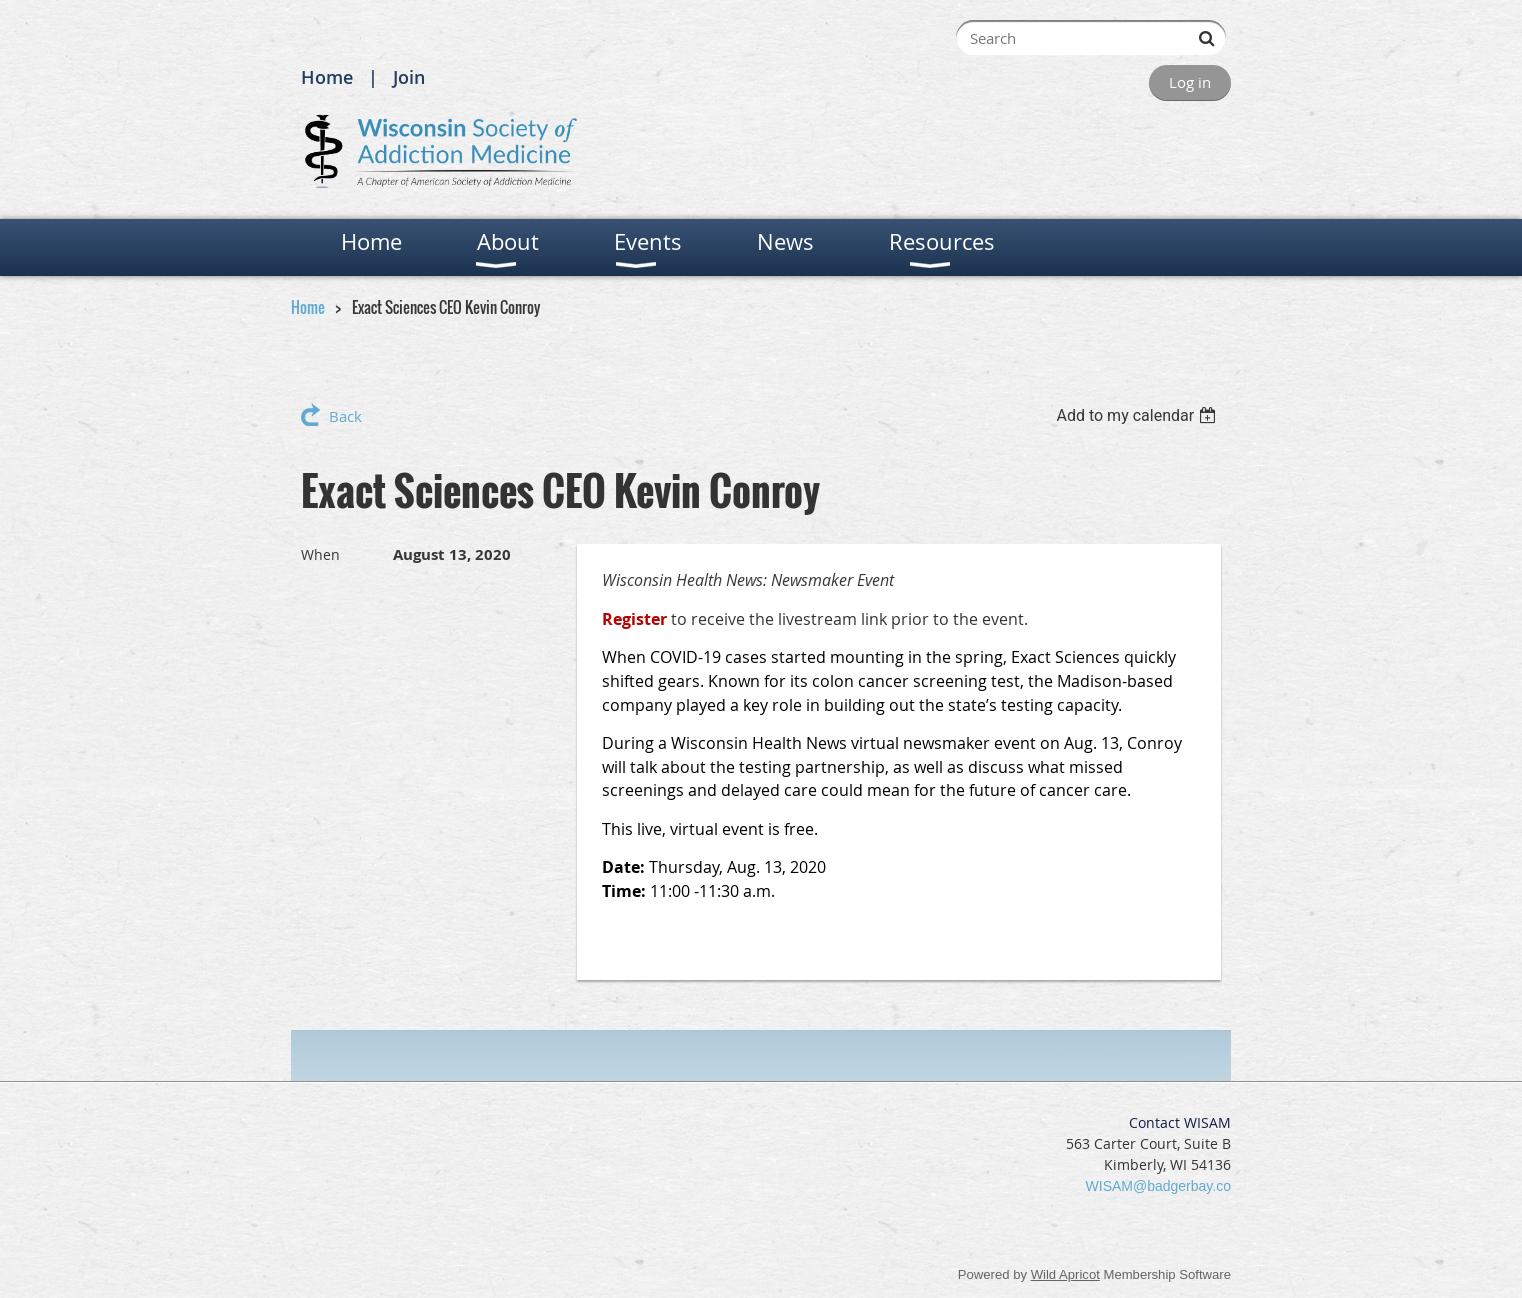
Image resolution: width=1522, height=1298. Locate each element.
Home (327, 77)
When (320, 554)
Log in (1190, 82)
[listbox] (1138, 415)
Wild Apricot (1065, 1274)
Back (345, 416)
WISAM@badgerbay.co (1158, 1186)
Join (409, 77)
